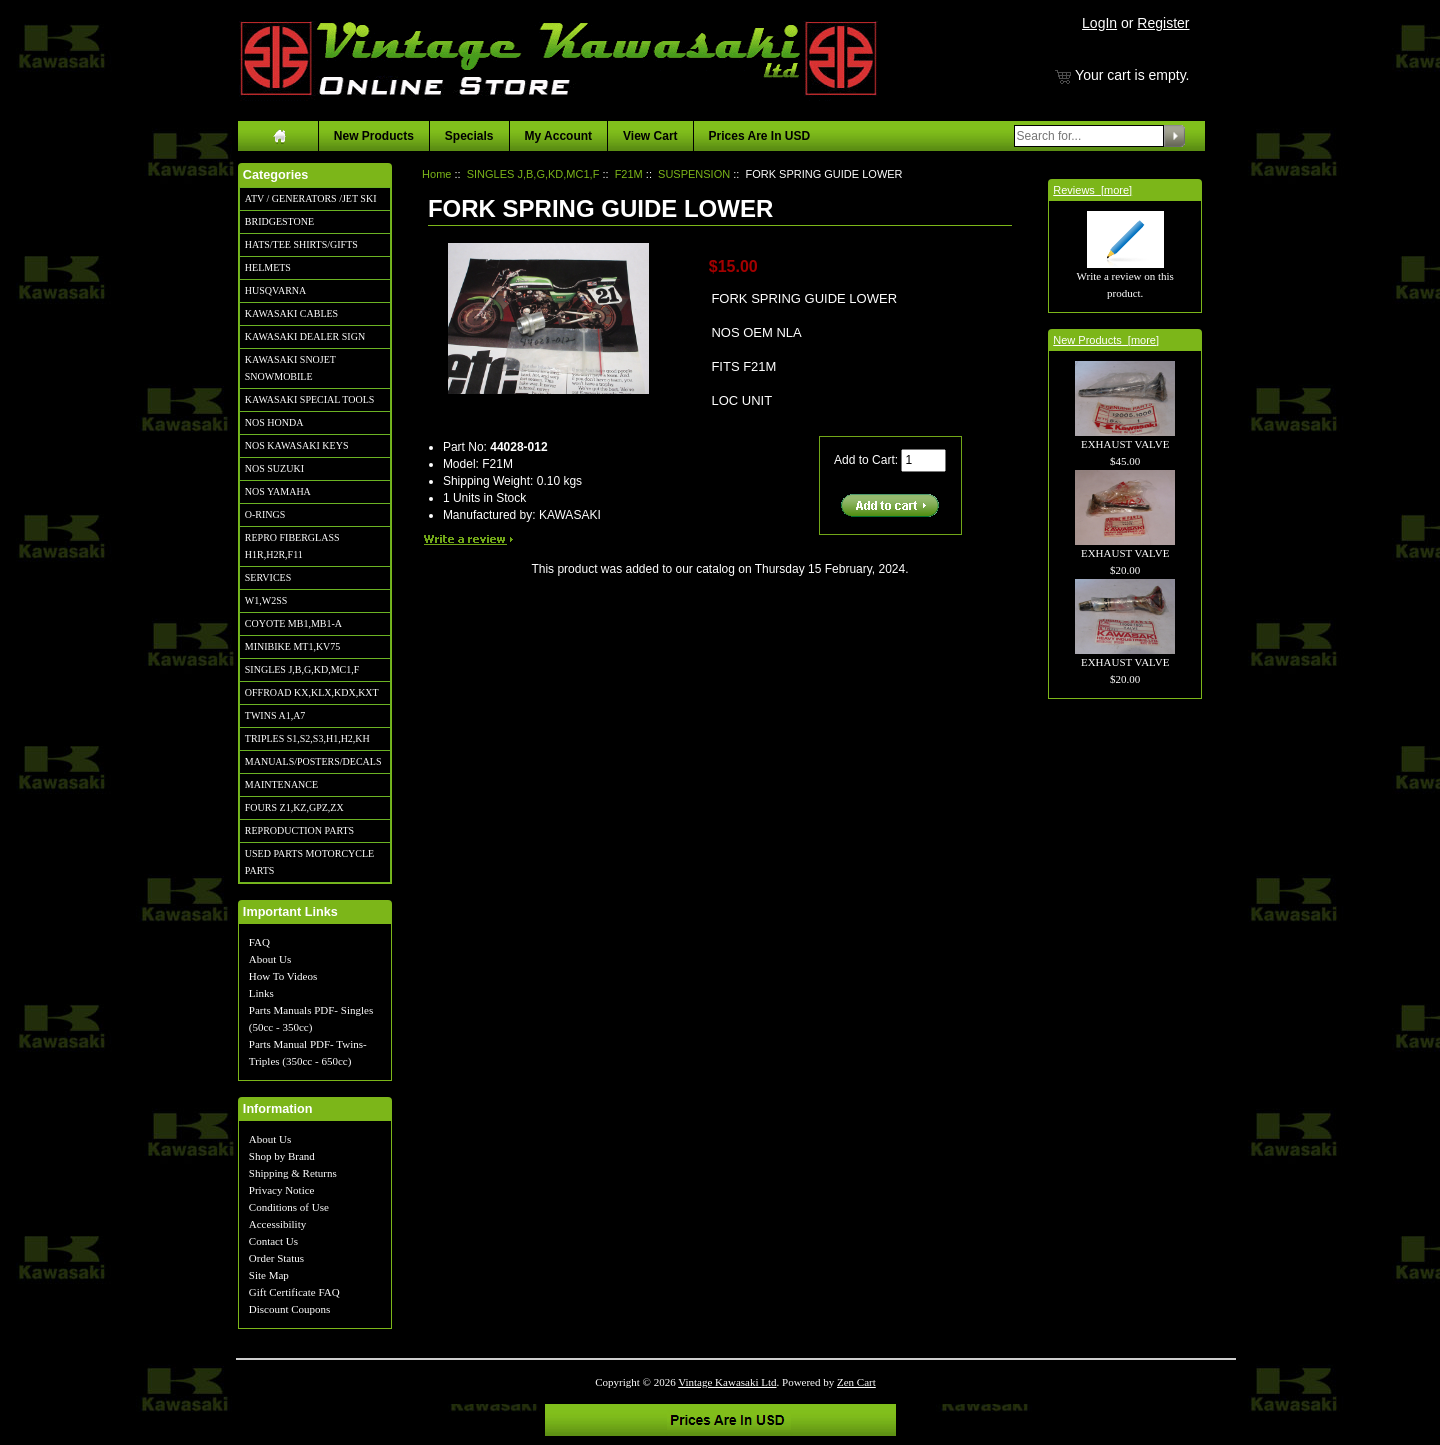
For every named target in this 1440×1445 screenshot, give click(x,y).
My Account (559, 136)
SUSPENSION (694, 174)
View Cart (650, 136)
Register (1163, 23)
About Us (270, 959)
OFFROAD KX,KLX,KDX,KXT (312, 692)
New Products (374, 136)
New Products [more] (1106, 340)
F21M (629, 174)
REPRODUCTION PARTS (299, 830)
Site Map (269, 1275)
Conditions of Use (289, 1207)
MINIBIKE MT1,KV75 (293, 646)
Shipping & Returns (293, 1173)
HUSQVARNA (276, 290)
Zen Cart (856, 1382)
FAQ (259, 942)
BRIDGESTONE (279, 221)
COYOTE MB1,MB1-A (293, 623)
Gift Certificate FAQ (294, 1292)
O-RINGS (265, 514)
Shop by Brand (282, 1156)
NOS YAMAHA (278, 491)
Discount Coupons (290, 1309)
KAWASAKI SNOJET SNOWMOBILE (290, 368)
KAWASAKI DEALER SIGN (305, 336)
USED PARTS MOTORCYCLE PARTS (309, 862)
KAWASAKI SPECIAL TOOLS (310, 399)
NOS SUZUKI (274, 468)
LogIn (1099, 23)
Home (436, 174)
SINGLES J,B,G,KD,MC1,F (302, 669)
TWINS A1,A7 (275, 715)
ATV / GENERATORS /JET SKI (311, 198)
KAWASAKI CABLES (291, 313)
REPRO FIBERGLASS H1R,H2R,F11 (292, 546)
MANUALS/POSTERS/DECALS (313, 761)
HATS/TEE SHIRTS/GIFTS (301, 244)
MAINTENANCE (281, 784)
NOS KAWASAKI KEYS (297, 445)
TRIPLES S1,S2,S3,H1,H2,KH (307, 738)
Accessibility (277, 1224)
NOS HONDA (274, 422)
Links (261, 993)
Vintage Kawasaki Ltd (727, 1382)
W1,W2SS (266, 600)
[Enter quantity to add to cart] (923, 460)
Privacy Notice (282, 1190)
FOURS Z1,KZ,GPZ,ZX (294, 807)
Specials (469, 136)
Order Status (276, 1258)
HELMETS (268, 267)
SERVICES (268, 577)
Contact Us (273, 1241)
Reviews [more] (1092, 190)
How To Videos (283, 976)
